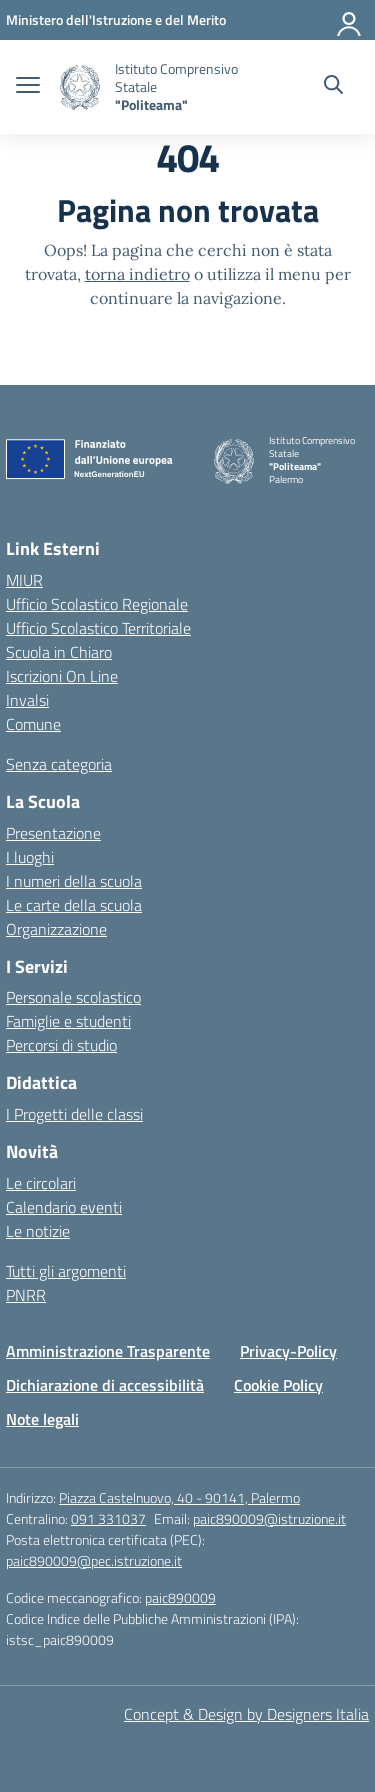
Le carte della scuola (74, 905)
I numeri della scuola (74, 881)
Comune (33, 724)
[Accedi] (350, 20)
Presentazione (53, 833)
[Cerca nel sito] (333, 87)
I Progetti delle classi (74, 1114)
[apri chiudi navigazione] (28, 87)
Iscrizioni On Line (62, 676)
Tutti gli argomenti (66, 1271)
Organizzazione (56, 929)
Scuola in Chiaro (59, 652)
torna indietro (137, 274)
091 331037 (108, 1518)
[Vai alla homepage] (80, 87)
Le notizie (38, 1231)
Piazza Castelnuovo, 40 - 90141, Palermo (179, 1497)
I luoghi (30, 857)
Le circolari (41, 1183)
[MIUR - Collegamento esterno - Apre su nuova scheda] (116, 19)
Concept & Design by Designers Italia (246, 1714)
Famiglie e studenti (68, 1021)
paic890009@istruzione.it (269, 1518)
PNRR (26, 1295)
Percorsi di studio (61, 1045)
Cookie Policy (278, 1385)
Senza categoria (59, 764)
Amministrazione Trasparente (108, 1351)
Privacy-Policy (288, 1351)
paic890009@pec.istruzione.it (94, 1560)
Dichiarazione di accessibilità (105, 1385)
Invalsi (27, 700)
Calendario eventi (64, 1207)
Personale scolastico (73, 997)
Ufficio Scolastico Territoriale (98, 628)
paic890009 (180, 1597)
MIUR (24, 580)
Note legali (42, 1419)
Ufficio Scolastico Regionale (97, 604)
